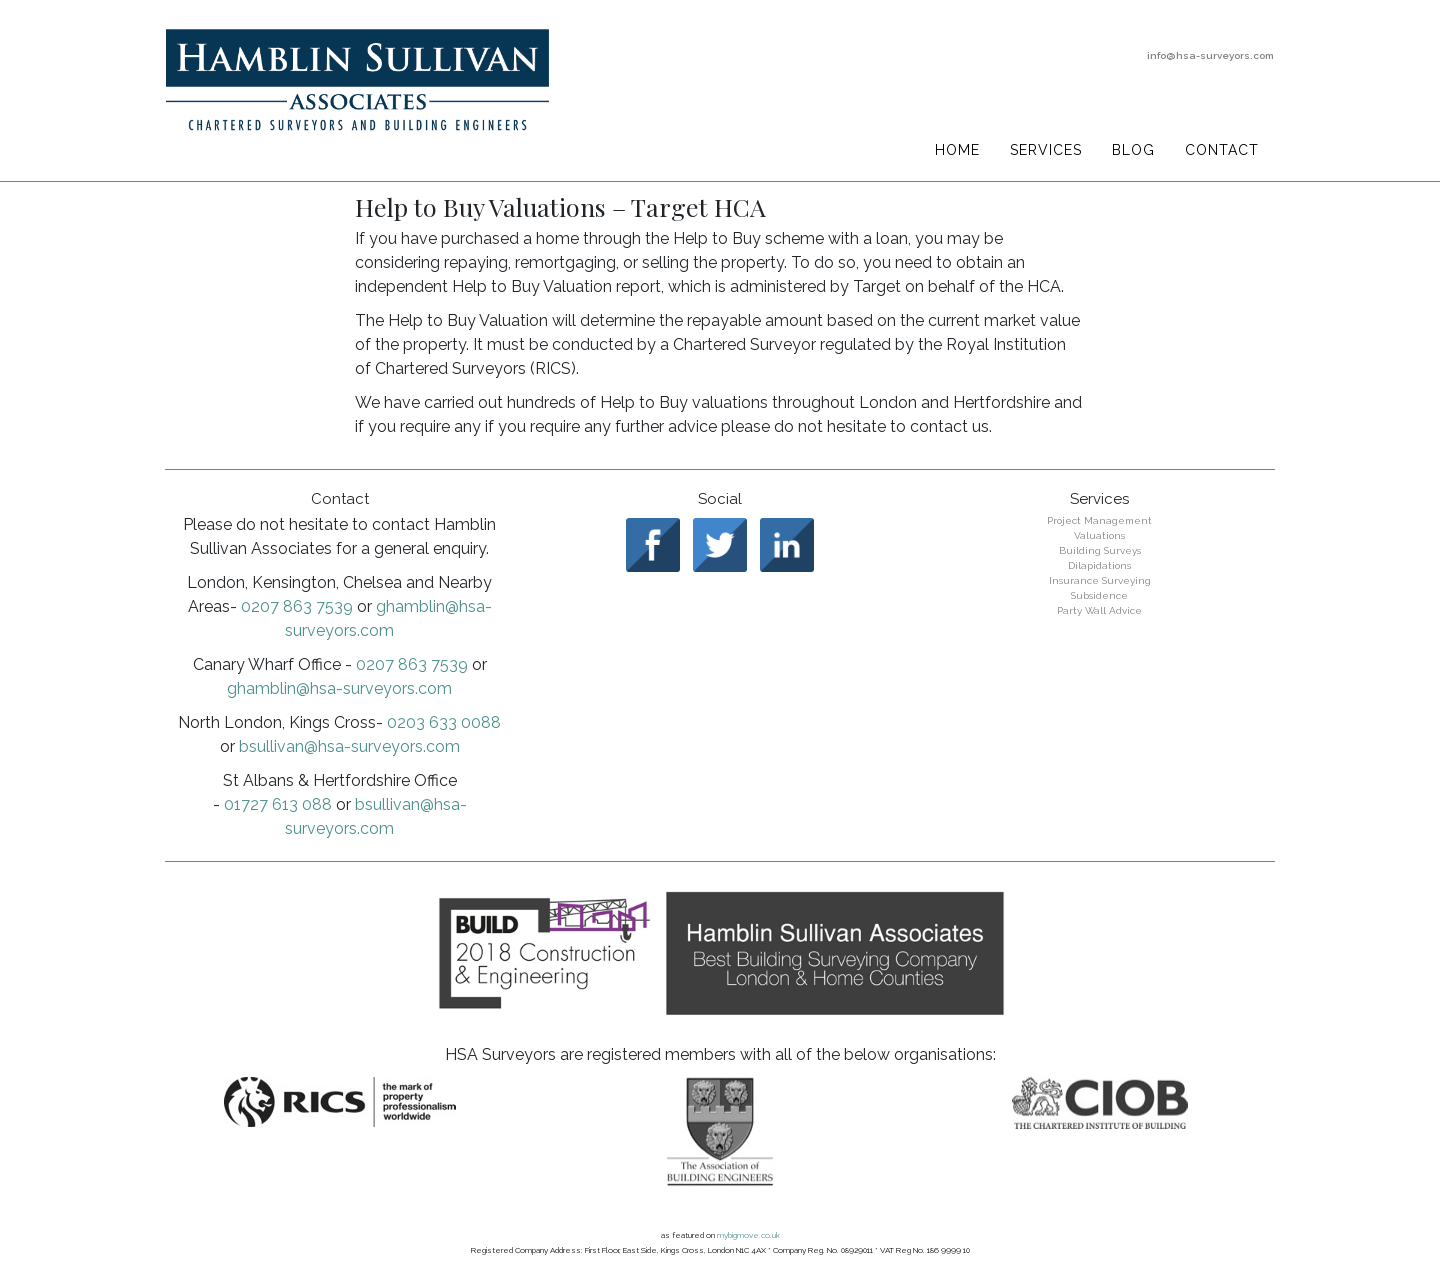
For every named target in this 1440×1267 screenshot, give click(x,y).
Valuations (1099, 535)
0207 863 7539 (297, 606)
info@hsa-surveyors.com (1210, 55)
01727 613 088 (278, 804)
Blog (1133, 150)
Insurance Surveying (1100, 580)
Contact (1222, 150)
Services (1046, 150)
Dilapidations (1099, 565)
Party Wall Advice (1099, 610)
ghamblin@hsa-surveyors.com (339, 688)
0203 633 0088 (444, 722)
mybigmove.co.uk (748, 1235)
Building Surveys (1100, 550)
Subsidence (1099, 595)
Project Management (1099, 520)
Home (957, 150)
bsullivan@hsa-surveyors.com (349, 746)
